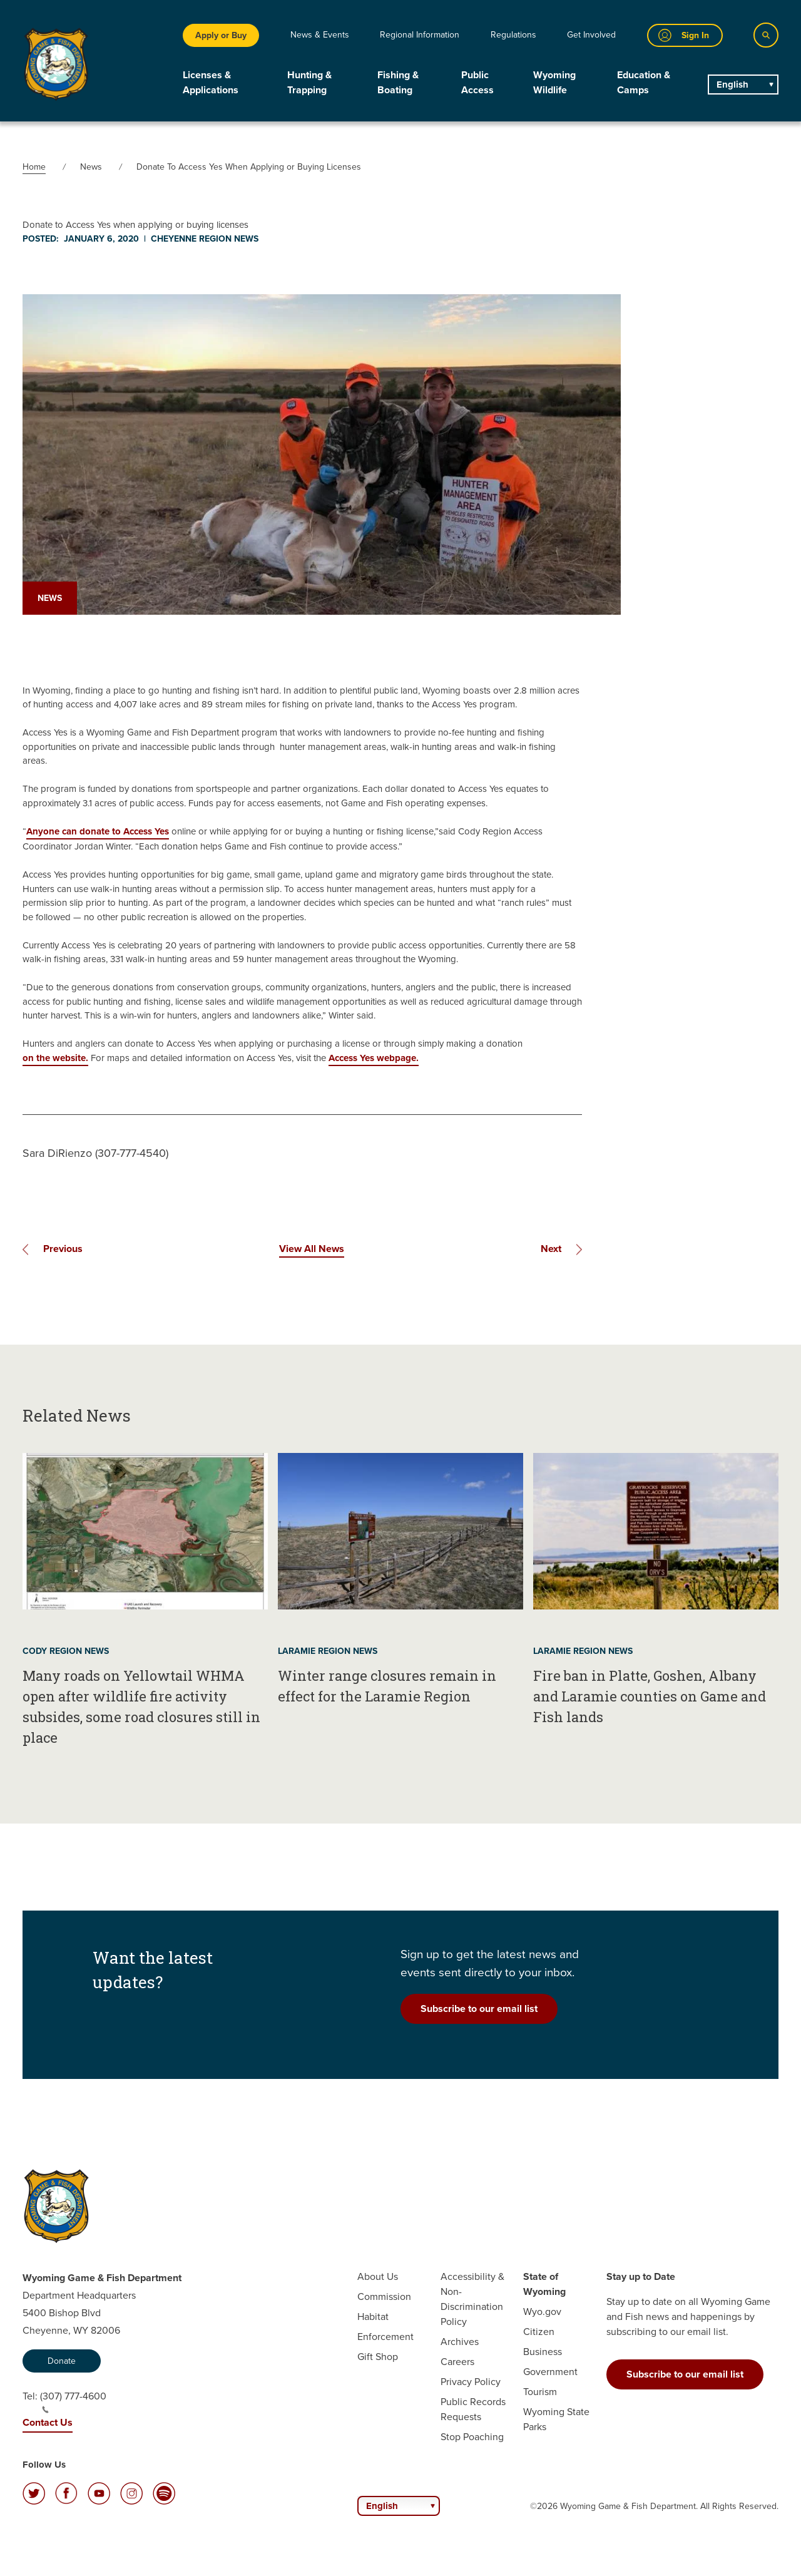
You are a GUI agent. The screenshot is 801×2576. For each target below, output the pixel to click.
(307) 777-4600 (73, 2401)
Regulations (513, 34)
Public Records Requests (473, 2409)
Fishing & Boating (398, 82)
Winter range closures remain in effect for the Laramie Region (387, 1685)
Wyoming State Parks (556, 2419)
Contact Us (48, 2422)
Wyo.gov (542, 2311)
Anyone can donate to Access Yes (97, 831)
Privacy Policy (471, 2381)
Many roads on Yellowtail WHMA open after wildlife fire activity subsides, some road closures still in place (141, 1706)
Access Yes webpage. (374, 1058)
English (732, 84)
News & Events (319, 34)
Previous (63, 1248)
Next (551, 1248)
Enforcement (385, 2336)
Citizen (538, 2331)
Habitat (373, 2316)
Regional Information (419, 34)
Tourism (540, 2391)
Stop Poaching (472, 2437)
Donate (62, 2361)
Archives (460, 2341)
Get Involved (591, 34)
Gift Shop (377, 2356)
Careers (457, 2361)
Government (550, 2371)
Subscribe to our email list (479, 2008)
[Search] (765, 35)
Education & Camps (643, 82)
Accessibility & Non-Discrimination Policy (472, 2299)
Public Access (477, 82)
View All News (311, 1248)
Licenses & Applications (210, 82)
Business (542, 2351)
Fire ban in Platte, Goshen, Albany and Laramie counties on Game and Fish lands (649, 1696)
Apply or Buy (221, 35)
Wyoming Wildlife (554, 82)
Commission (384, 2296)
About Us (377, 2276)
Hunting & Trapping (309, 82)
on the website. (55, 1058)
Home (34, 166)
